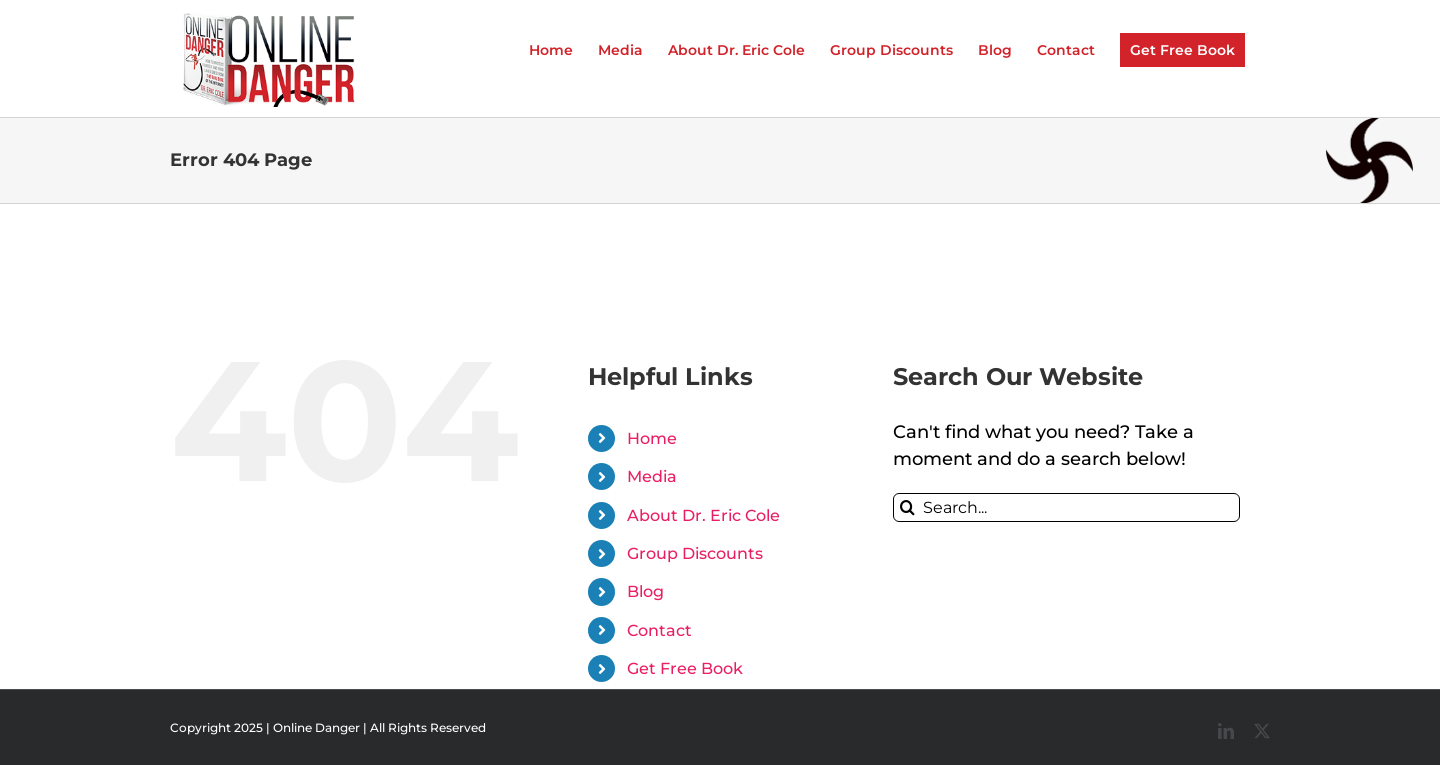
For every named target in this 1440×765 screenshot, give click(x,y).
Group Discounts (695, 553)
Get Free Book (685, 668)
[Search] (907, 507)
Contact (659, 630)
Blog (645, 591)
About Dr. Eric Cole (703, 515)
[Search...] (1066, 507)
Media (652, 476)
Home (652, 438)
